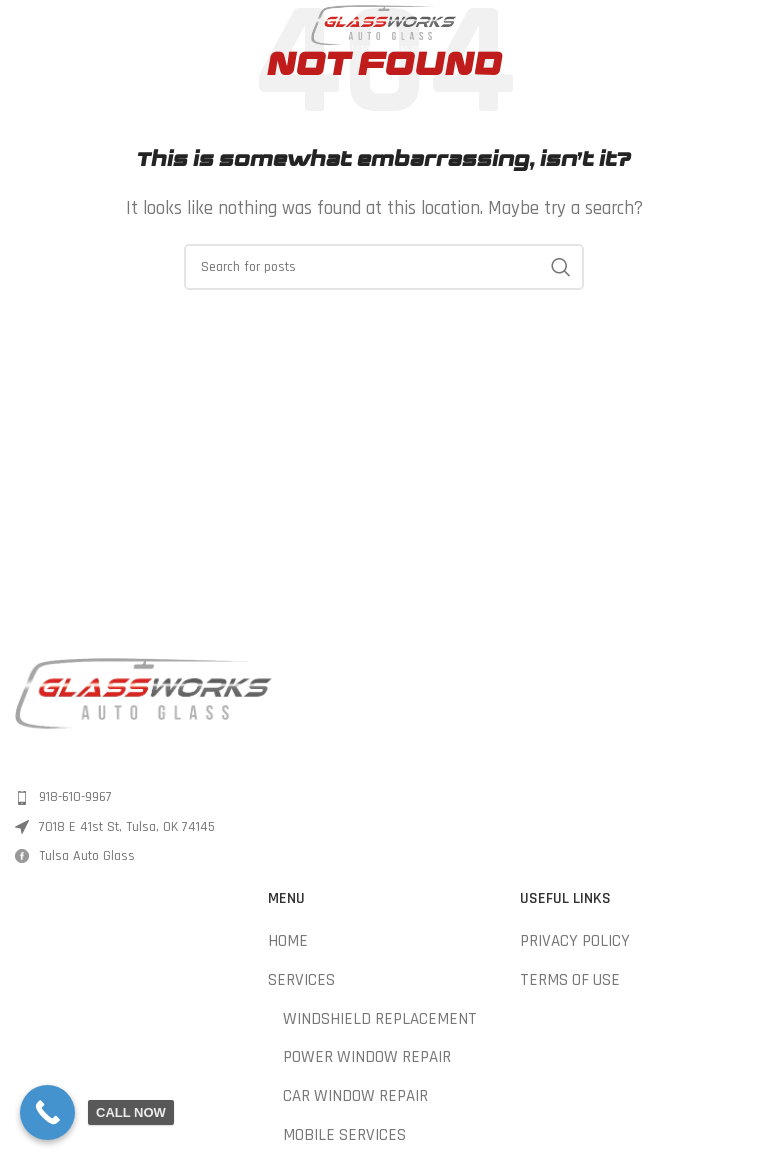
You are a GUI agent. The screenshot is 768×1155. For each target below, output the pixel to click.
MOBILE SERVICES (344, 1135)
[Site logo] (384, 29)
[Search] (384, 267)
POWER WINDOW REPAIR (367, 1057)
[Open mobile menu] (25, 30)
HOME (288, 941)
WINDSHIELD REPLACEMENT (380, 1019)
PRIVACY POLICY (575, 941)
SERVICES (301, 980)
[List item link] (194, 797)
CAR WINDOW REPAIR (355, 1096)
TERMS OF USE (570, 980)
